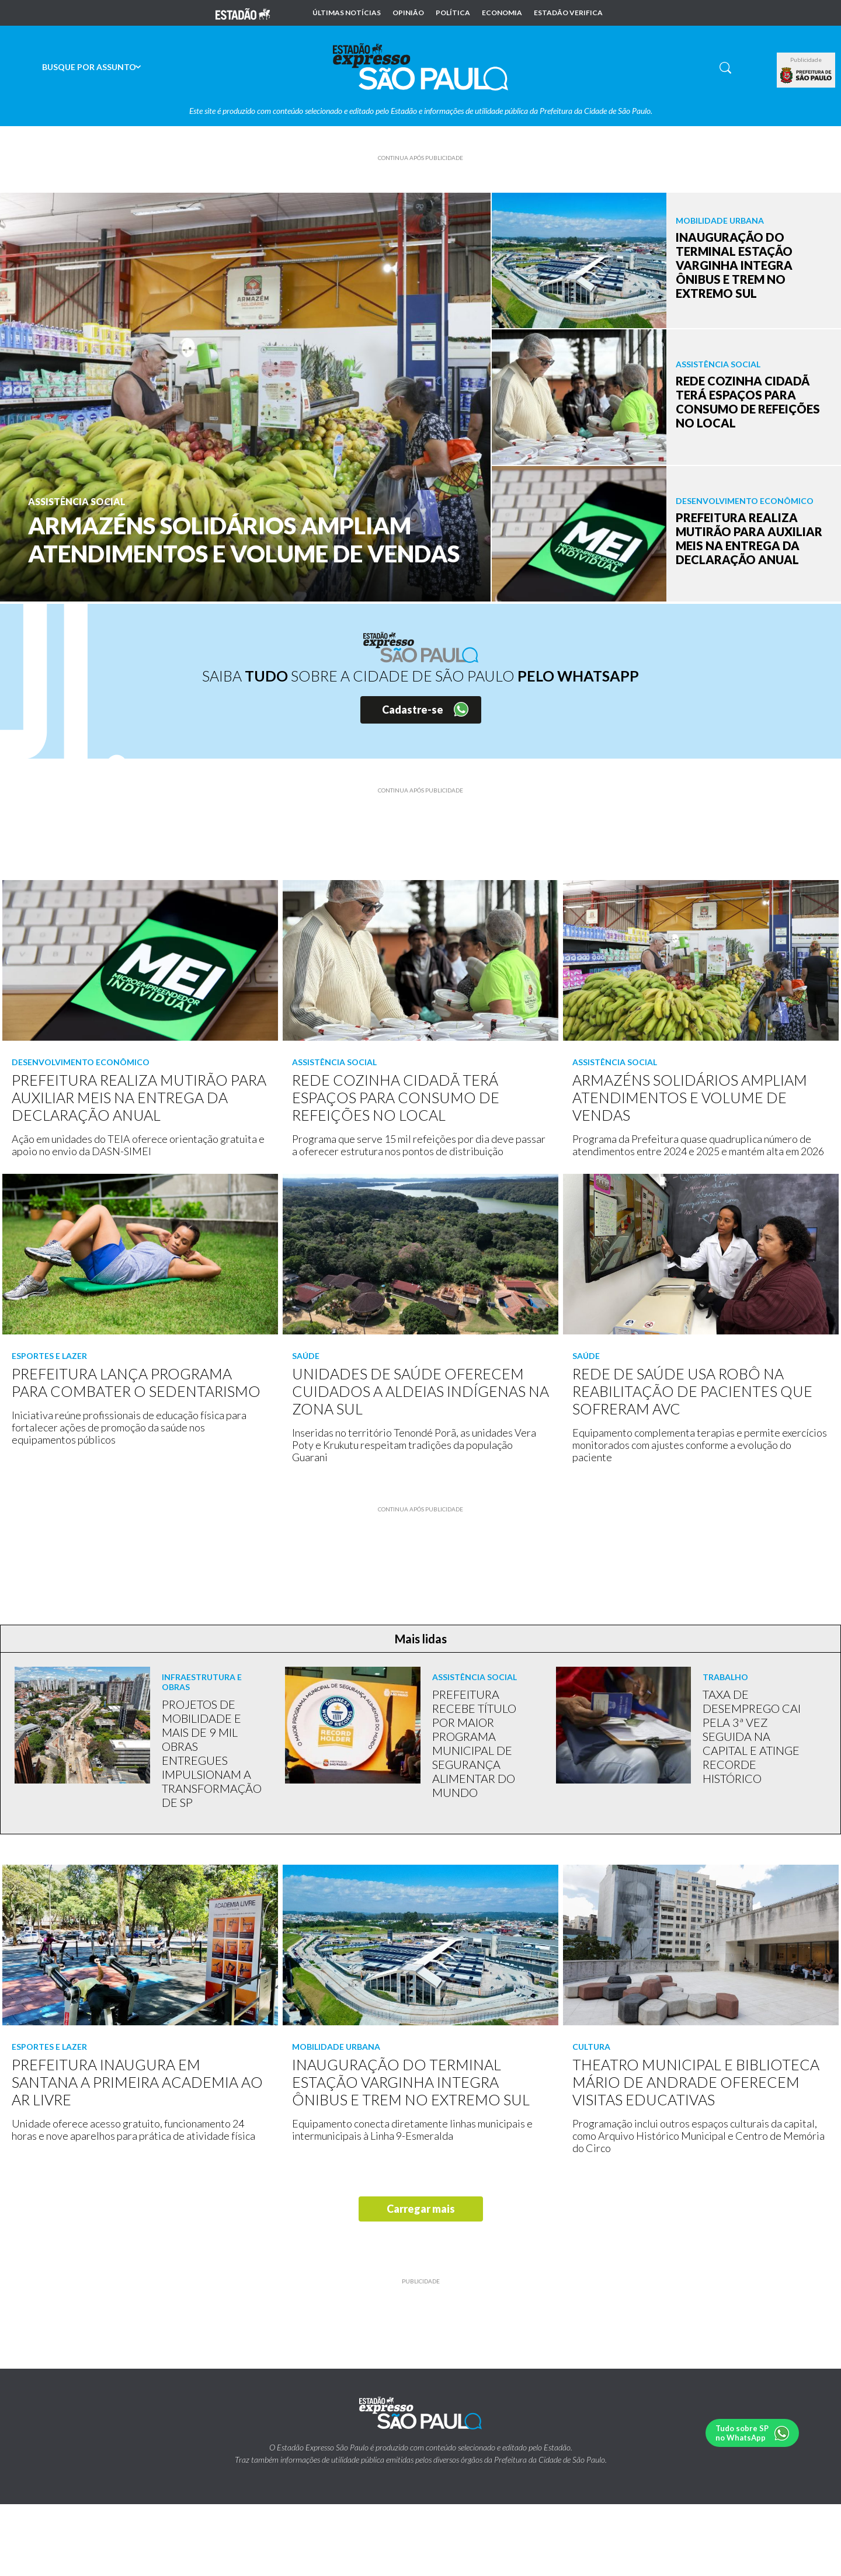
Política (453, 12)
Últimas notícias (346, 12)
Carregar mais (421, 2208)
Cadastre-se (412, 709)
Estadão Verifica (568, 12)
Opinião (408, 12)
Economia (502, 12)
